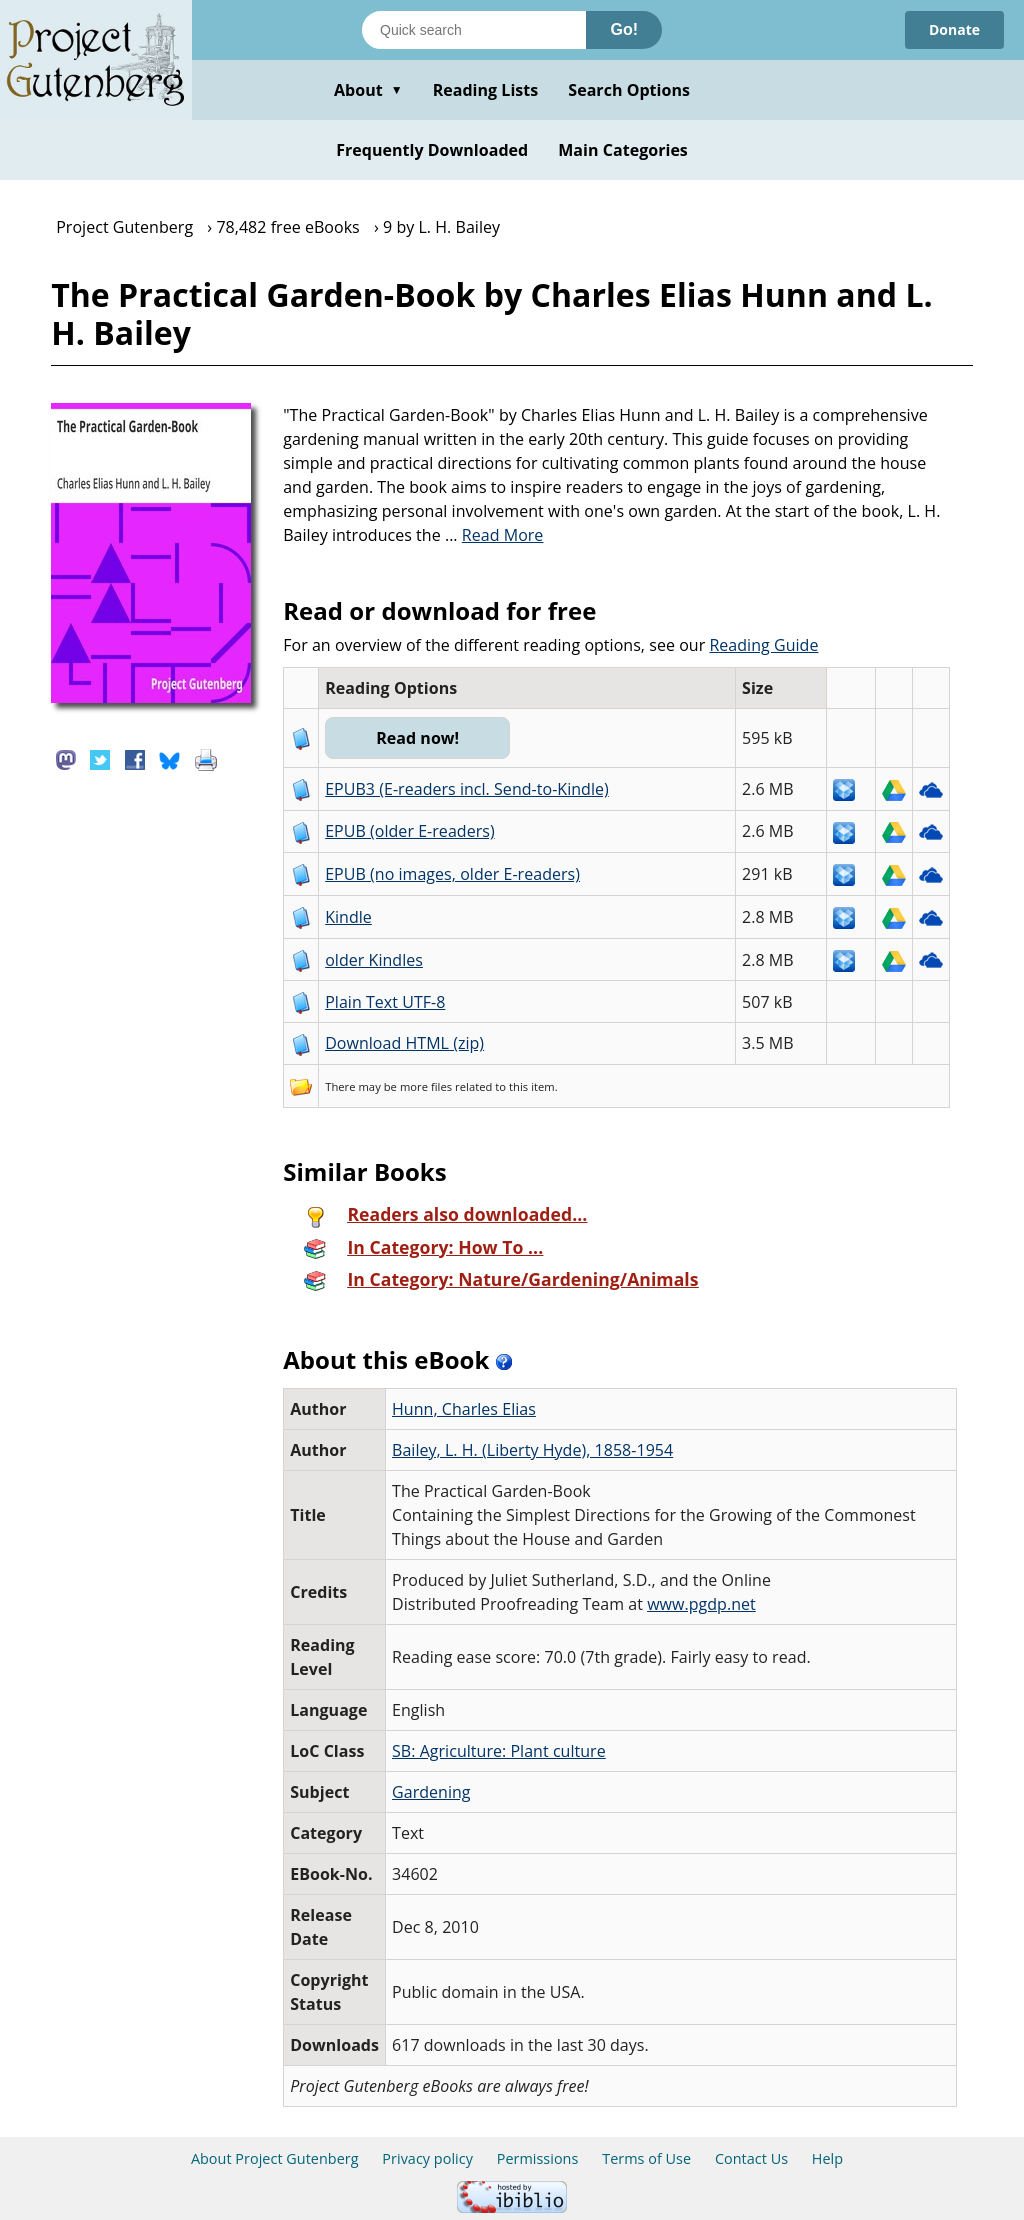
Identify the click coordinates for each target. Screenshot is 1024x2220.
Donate (954, 29)
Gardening (431, 1792)
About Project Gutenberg (275, 2158)
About (368, 90)
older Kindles (374, 960)
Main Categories (623, 150)
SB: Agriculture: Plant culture (499, 1751)
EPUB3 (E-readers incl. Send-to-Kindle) (467, 789)
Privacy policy (427, 2158)
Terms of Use (646, 2158)
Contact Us (751, 2158)
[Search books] (474, 30)
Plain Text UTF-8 (385, 1002)
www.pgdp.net (701, 1604)
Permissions (538, 2158)
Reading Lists (486, 90)
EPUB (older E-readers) (409, 831)
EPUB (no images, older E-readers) (452, 874)
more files (426, 1086)
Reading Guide (763, 645)
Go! (624, 29)
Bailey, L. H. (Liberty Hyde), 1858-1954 (532, 1450)
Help (827, 2158)
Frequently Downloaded (432, 150)
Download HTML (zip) (404, 1043)
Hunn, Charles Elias (464, 1409)
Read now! (417, 738)
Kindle (348, 917)
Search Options (629, 90)
